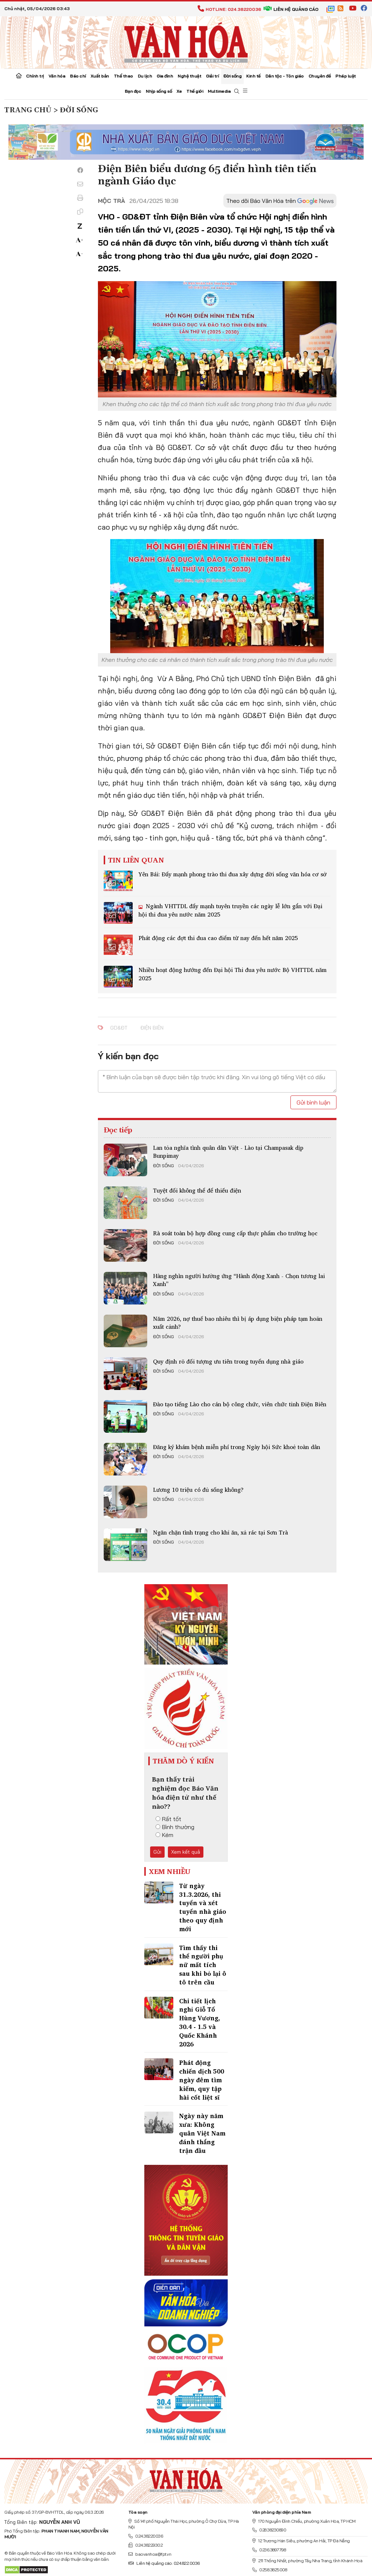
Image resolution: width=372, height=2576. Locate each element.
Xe (179, 91)
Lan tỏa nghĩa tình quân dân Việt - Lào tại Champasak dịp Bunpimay (228, 1151)
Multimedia (219, 91)
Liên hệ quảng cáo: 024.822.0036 (164, 2563)
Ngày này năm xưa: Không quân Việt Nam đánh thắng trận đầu (202, 2133)
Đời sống (232, 76)
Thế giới (194, 91)
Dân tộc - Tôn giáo (284, 76)
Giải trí (212, 76)
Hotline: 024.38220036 (229, 9)
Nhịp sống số (159, 91)
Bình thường (175, 1826)
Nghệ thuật (189, 76)
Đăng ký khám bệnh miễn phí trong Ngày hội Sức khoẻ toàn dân (236, 1447)
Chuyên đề (320, 76)
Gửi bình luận (313, 1102)
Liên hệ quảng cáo (291, 9)
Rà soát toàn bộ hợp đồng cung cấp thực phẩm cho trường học (235, 1233)
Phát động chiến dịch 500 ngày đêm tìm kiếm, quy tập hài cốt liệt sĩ (201, 2080)
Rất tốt (168, 1819)
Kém (164, 1834)
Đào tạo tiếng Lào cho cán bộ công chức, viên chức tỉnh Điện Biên (239, 1404)
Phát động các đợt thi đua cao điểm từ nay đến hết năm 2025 (218, 938)
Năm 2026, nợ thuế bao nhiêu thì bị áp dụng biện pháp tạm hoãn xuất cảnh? (237, 1322)
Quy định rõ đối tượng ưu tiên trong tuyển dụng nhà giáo (228, 1361)
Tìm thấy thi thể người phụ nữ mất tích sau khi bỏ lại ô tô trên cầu (202, 1965)
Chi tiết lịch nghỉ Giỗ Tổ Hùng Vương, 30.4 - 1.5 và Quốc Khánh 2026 (199, 2022)
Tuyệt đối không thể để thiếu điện (197, 1190)
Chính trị (35, 76)
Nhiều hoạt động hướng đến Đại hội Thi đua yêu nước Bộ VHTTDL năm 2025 (233, 973)
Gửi (157, 1852)
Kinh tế (253, 76)
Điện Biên (152, 1027)
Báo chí (78, 76)
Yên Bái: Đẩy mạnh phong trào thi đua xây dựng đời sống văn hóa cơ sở (233, 874)
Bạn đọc (133, 91)
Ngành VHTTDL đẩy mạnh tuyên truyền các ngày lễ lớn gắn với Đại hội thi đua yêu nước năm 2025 (230, 910)
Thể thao (123, 76)
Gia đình (165, 76)
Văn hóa (57, 76)
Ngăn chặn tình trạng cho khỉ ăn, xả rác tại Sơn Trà (220, 1532)
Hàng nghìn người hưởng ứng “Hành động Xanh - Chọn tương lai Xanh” (239, 1280)
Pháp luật (345, 76)
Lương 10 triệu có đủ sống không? (198, 1489)
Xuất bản (100, 76)
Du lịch (145, 76)
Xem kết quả (185, 1852)
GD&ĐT (118, 1027)
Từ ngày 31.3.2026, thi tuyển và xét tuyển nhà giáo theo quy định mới (202, 1907)
